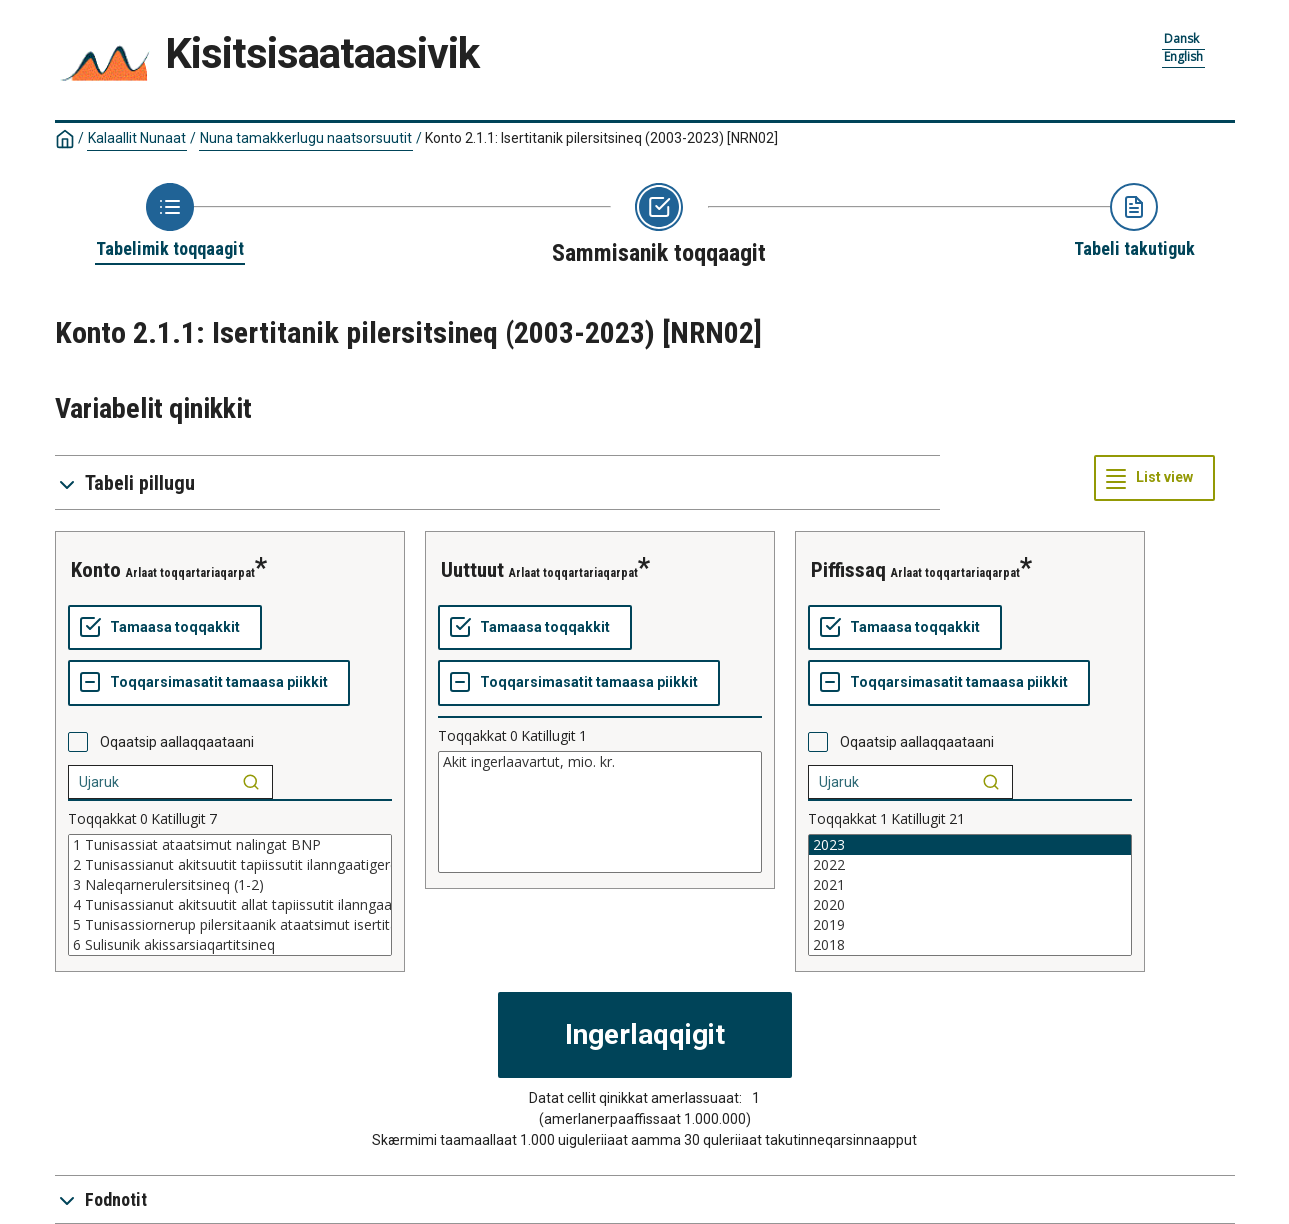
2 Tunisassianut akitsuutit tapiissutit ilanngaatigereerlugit (230, 865)
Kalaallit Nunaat (137, 138)
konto (96, 570)
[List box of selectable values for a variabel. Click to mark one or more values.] (230, 895)
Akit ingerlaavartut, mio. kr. (600, 762)
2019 (970, 925)
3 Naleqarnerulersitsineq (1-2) (230, 885)
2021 (970, 885)
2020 (970, 905)
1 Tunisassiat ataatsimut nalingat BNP (230, 845)
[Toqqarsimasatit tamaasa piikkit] (209, 683)
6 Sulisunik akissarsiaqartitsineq (230, 945)
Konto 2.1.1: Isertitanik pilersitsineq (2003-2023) (601, 138)
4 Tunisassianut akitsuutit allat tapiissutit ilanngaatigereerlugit (230, 905)
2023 (970, 845)
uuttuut (472, 570)
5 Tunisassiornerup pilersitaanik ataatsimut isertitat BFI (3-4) (230, 925)
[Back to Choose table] (170, 222)
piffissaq (848, 570)
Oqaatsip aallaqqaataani (177, 742)
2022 (970, 865)
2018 (970, 945)
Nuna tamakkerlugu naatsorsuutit (306, 138)
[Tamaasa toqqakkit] (165, 628)
